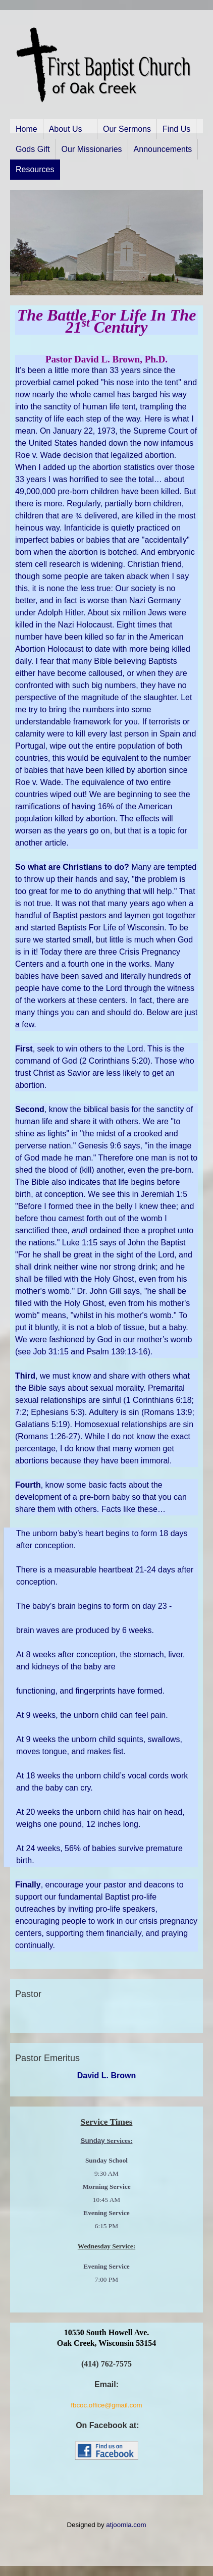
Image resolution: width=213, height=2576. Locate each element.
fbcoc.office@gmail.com (106, 2405)
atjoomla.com (126, 2525)
